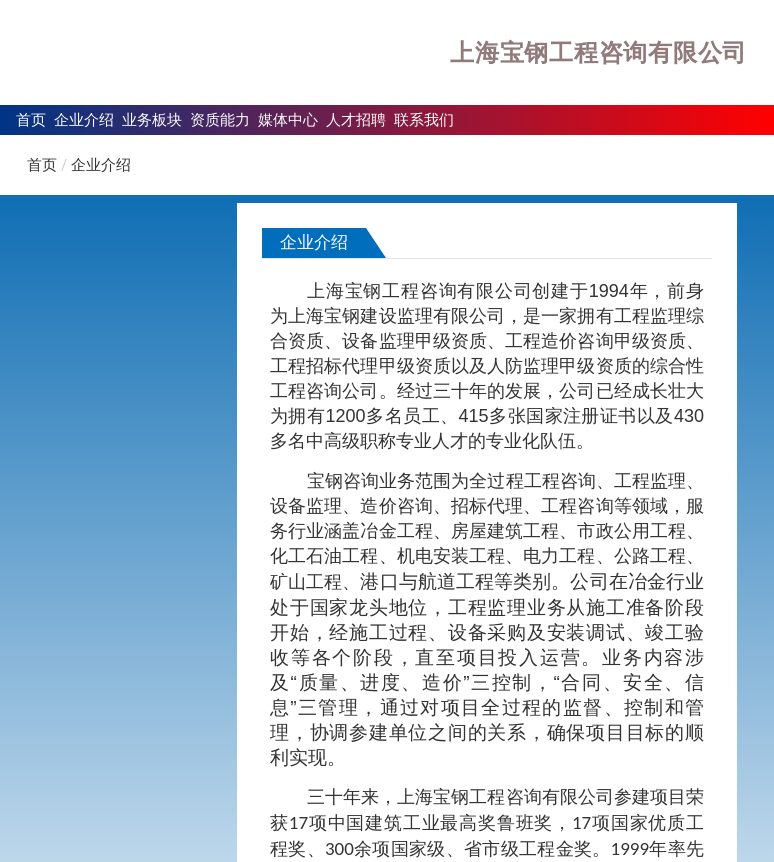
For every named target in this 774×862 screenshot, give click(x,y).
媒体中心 (288, 119)
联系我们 (424, 119)
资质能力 (220, 119)
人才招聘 (356, 119)
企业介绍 (84, 119)
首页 (31, 119)
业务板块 (152, 119)
